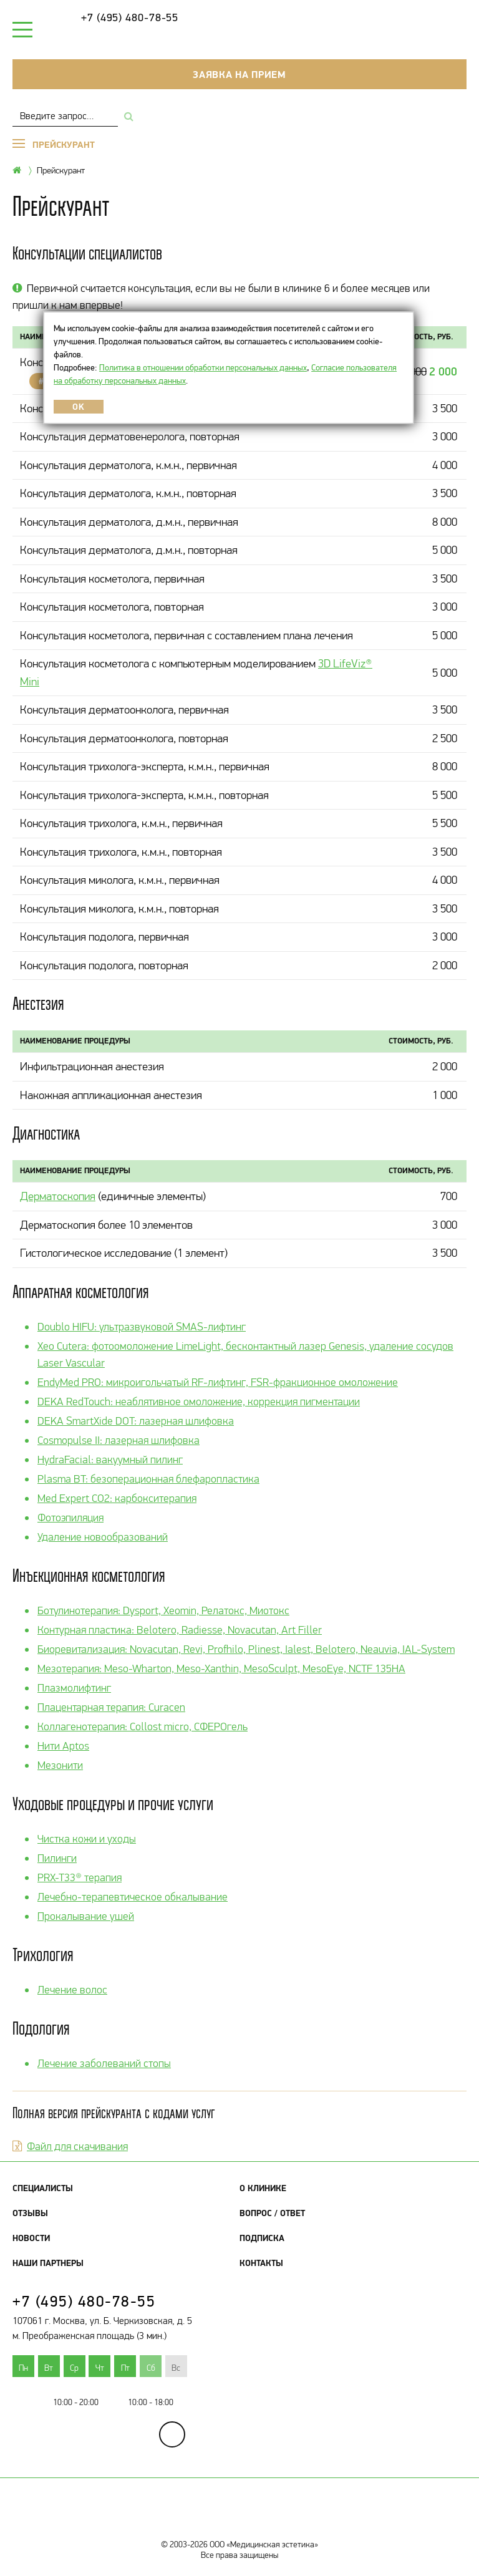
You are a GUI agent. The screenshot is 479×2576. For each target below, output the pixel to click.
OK (78, 407)
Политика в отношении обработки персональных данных (203, 367)
